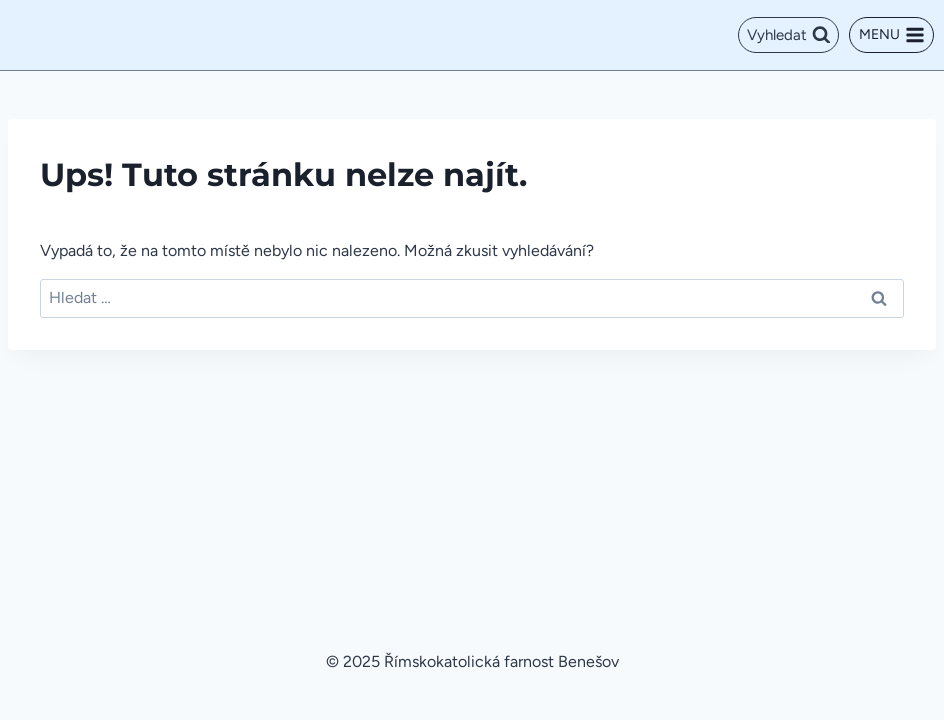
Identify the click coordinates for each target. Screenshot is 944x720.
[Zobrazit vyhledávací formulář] (788, 35)
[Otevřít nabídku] (891, 35)
